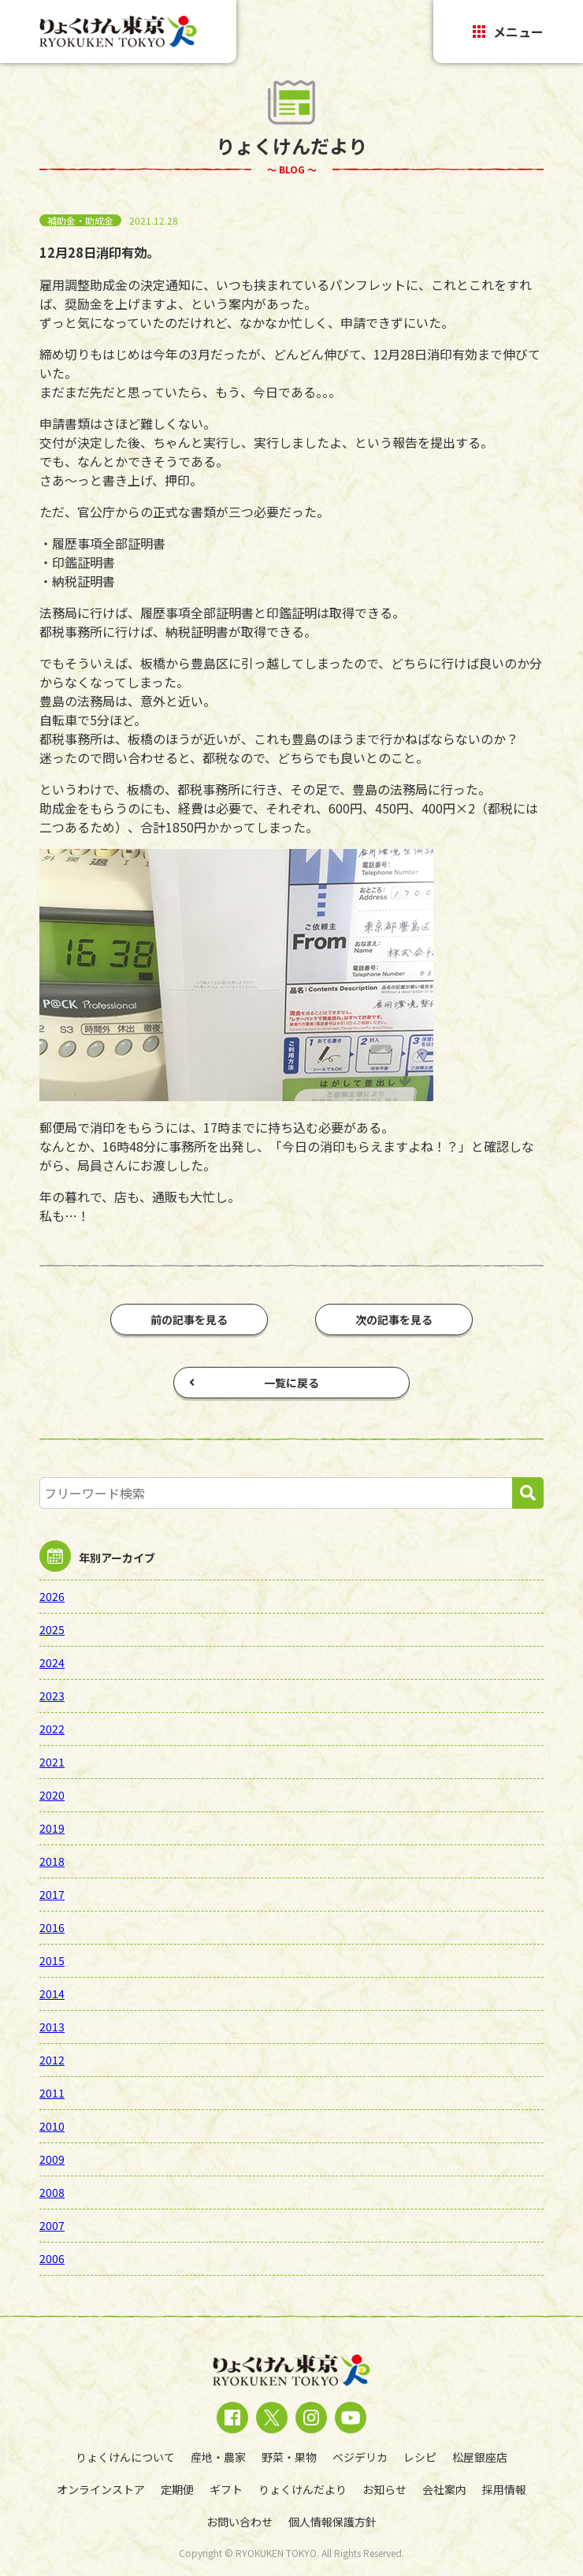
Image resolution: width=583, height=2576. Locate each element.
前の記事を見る (189, 1319)
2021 (52, 1762)
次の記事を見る (394, 1319)
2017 (52, 1894)
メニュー (508, 31)
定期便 (177, 2489)
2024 (52, 1662)
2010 (52, 2126)
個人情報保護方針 (332, 2521)
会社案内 (444, 2489)
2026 (52, 1596)
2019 (52, 1828)
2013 (52, 2026)
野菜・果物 (289, 2457)
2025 (52, 1629)
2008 (52, 2192)
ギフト (226, 2489)
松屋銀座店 (479, 2457)
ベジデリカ (360, 2457)
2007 (52, 2225)
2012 (52, 2060)
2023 (52, 1695)
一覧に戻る (254, 1382)
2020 (52, 1795)
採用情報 (504, 2489)
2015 (52, 1960)
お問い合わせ (239, 2521)
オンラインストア (101, 2489)
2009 (52, 2159)
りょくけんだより (302, 2489)
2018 (52, 1861)
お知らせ (384, 2489)
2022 (52, 1729)
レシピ (419, 2457)
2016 (52, 1927)
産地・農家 (218, 2457)
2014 (52, 1993)
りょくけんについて (125, 2457)
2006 (52, 2258)
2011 (52, 2093)
